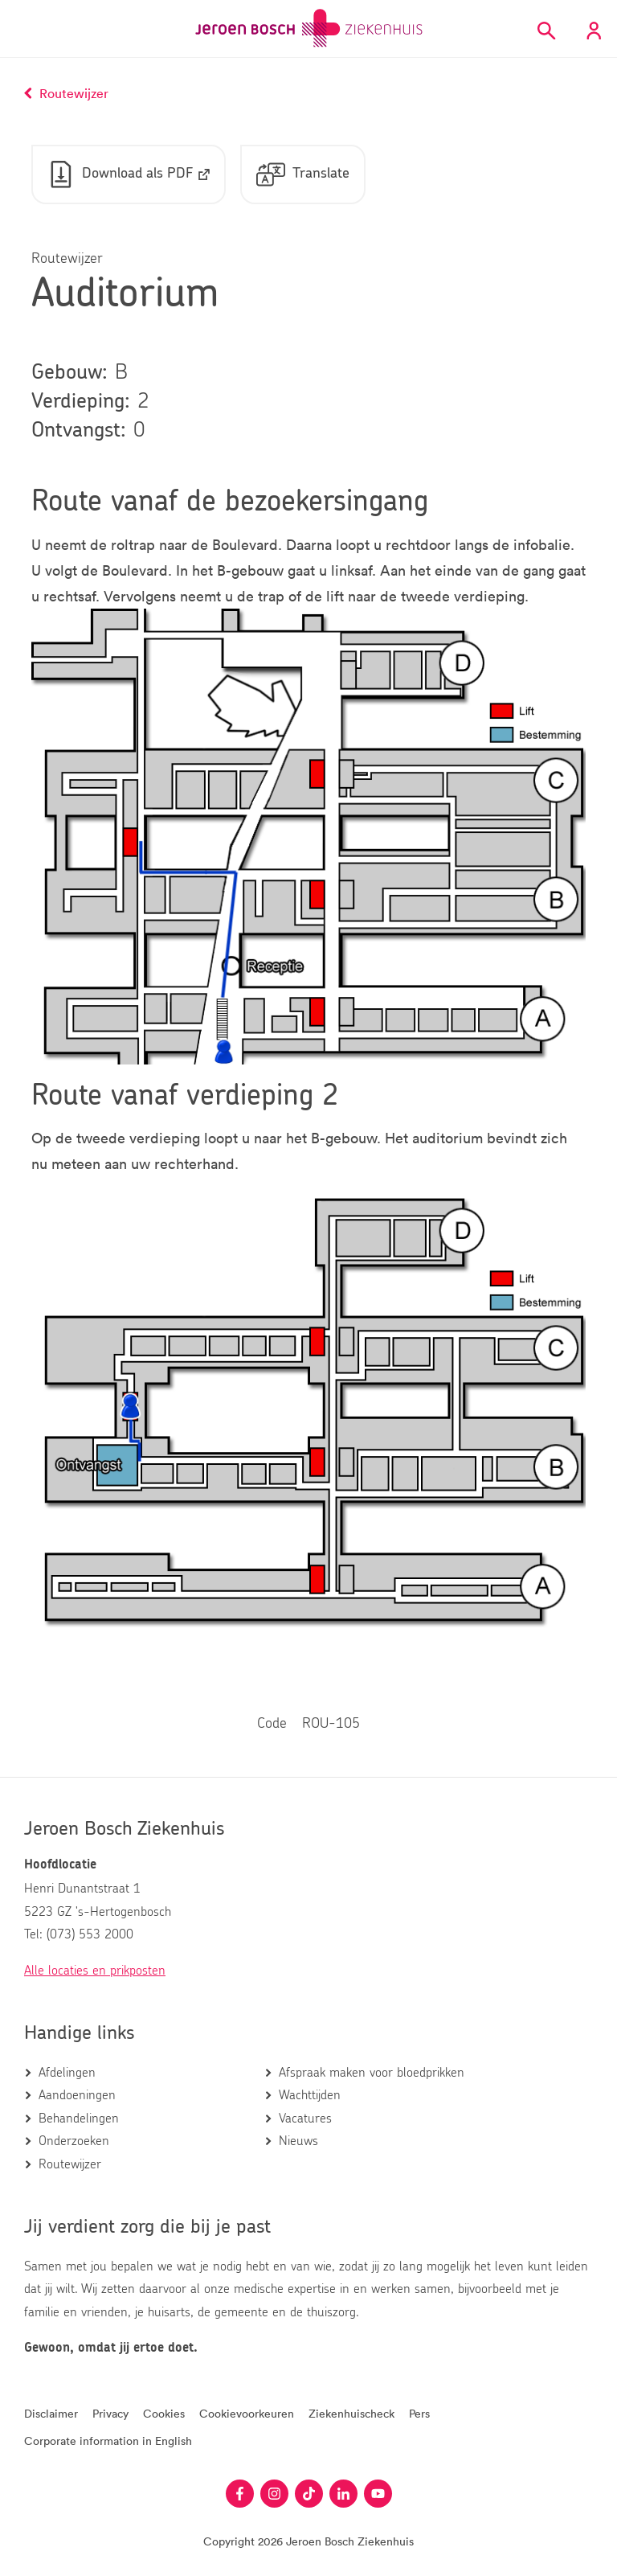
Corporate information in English (108, 2440)
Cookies (164, 2413)
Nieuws (298, 2141)
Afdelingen (67, 2072)
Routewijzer (70, 2164)
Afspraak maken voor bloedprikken (371, 2072)
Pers (419, 2413)
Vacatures (305, 2118)
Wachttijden (310, 2095)
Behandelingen (79, 2118)
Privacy (110, 2413)
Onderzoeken (74, 2141)
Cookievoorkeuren (246, 2413)
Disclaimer (51, 2413)
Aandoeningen (77, 2095)
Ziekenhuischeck (351, 2413)
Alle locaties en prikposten (94, 1970)
